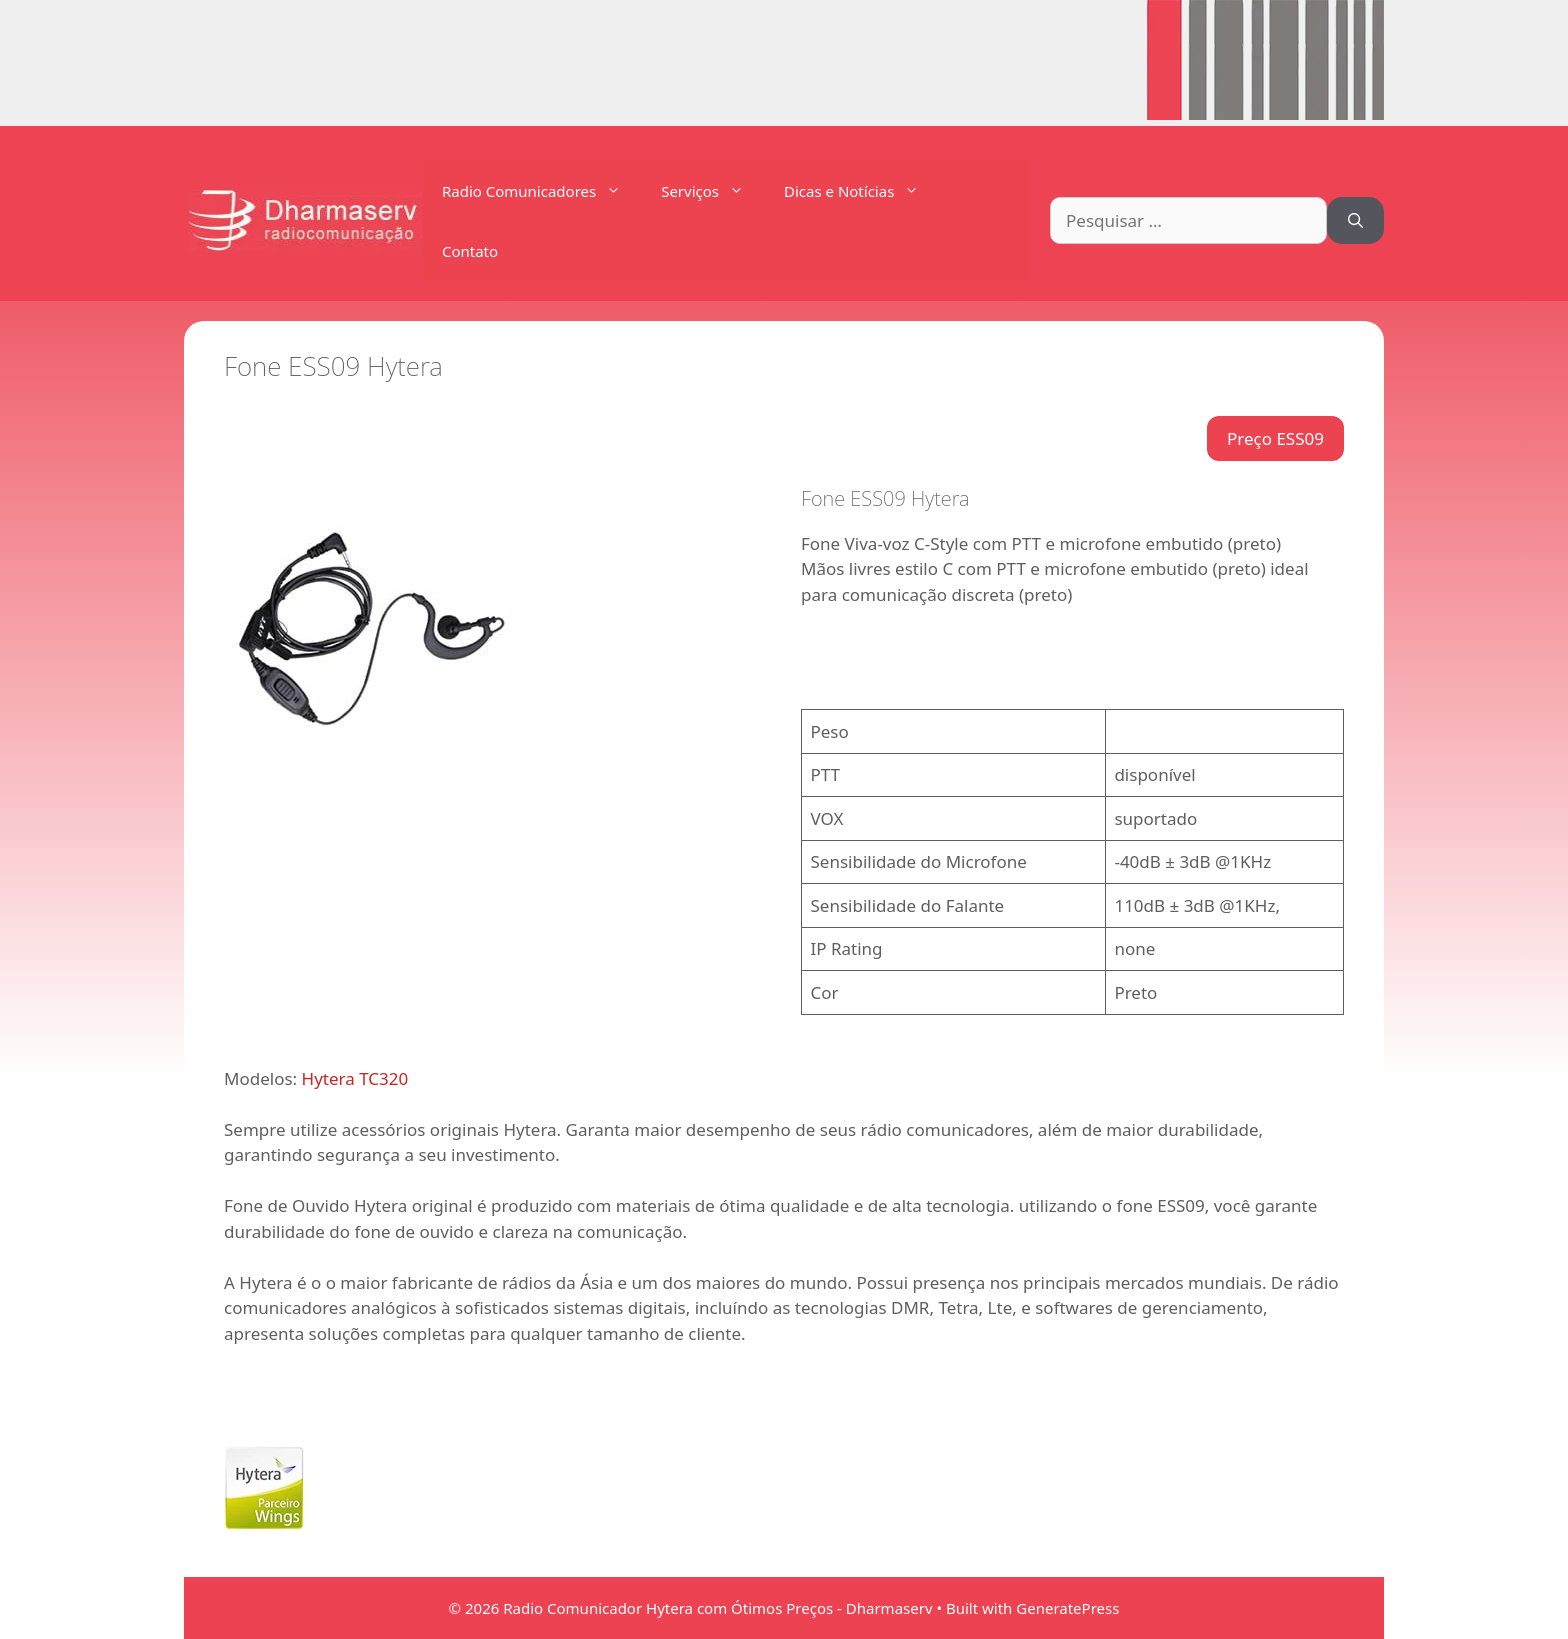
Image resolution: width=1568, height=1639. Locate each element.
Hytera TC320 (355, 1078)
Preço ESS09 (1275, 438)
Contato (470, 251)
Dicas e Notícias (861, 191)
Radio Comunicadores (541, 191)
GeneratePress (1067, 1608)
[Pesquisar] (1355, 221)
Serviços (712, 191)
